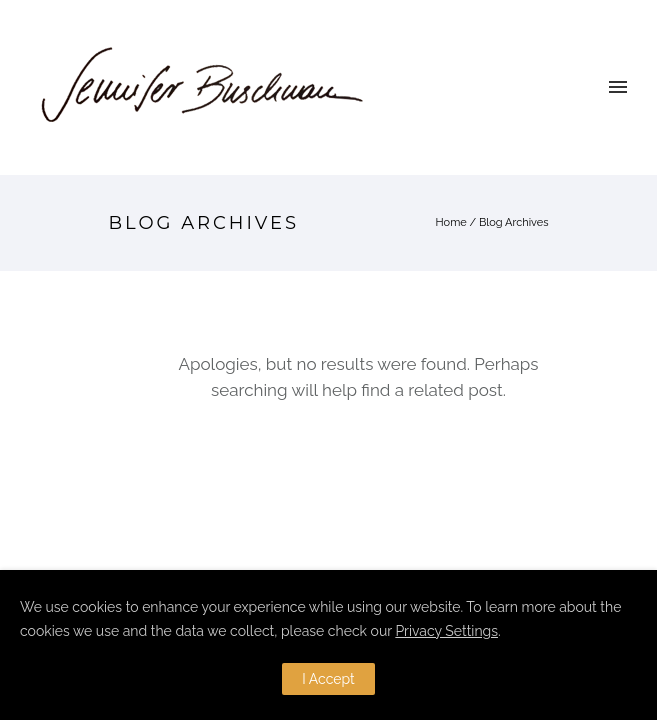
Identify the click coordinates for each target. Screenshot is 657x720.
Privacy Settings (446, 631)
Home (451, 222)
